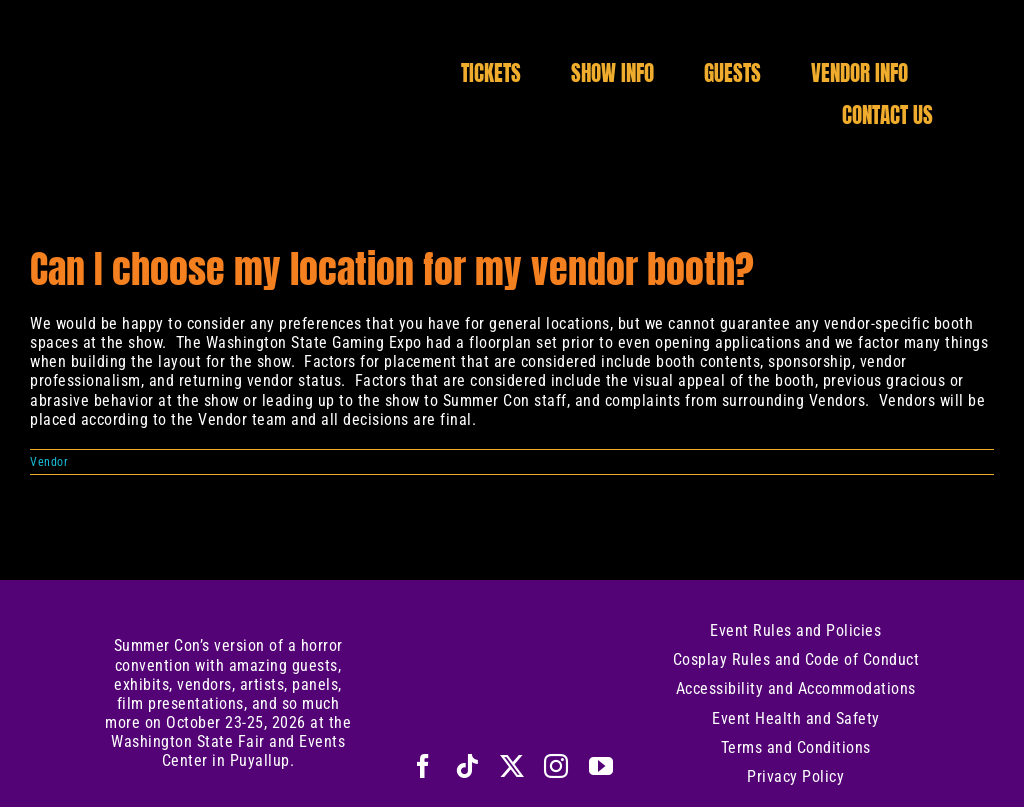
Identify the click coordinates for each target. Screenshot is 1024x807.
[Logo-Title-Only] (229, 57)
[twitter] (512, 766)
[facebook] (423, 766)
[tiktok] (467, 766)
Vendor (49, 462)
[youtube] (601, 766)
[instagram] (556, 766)
